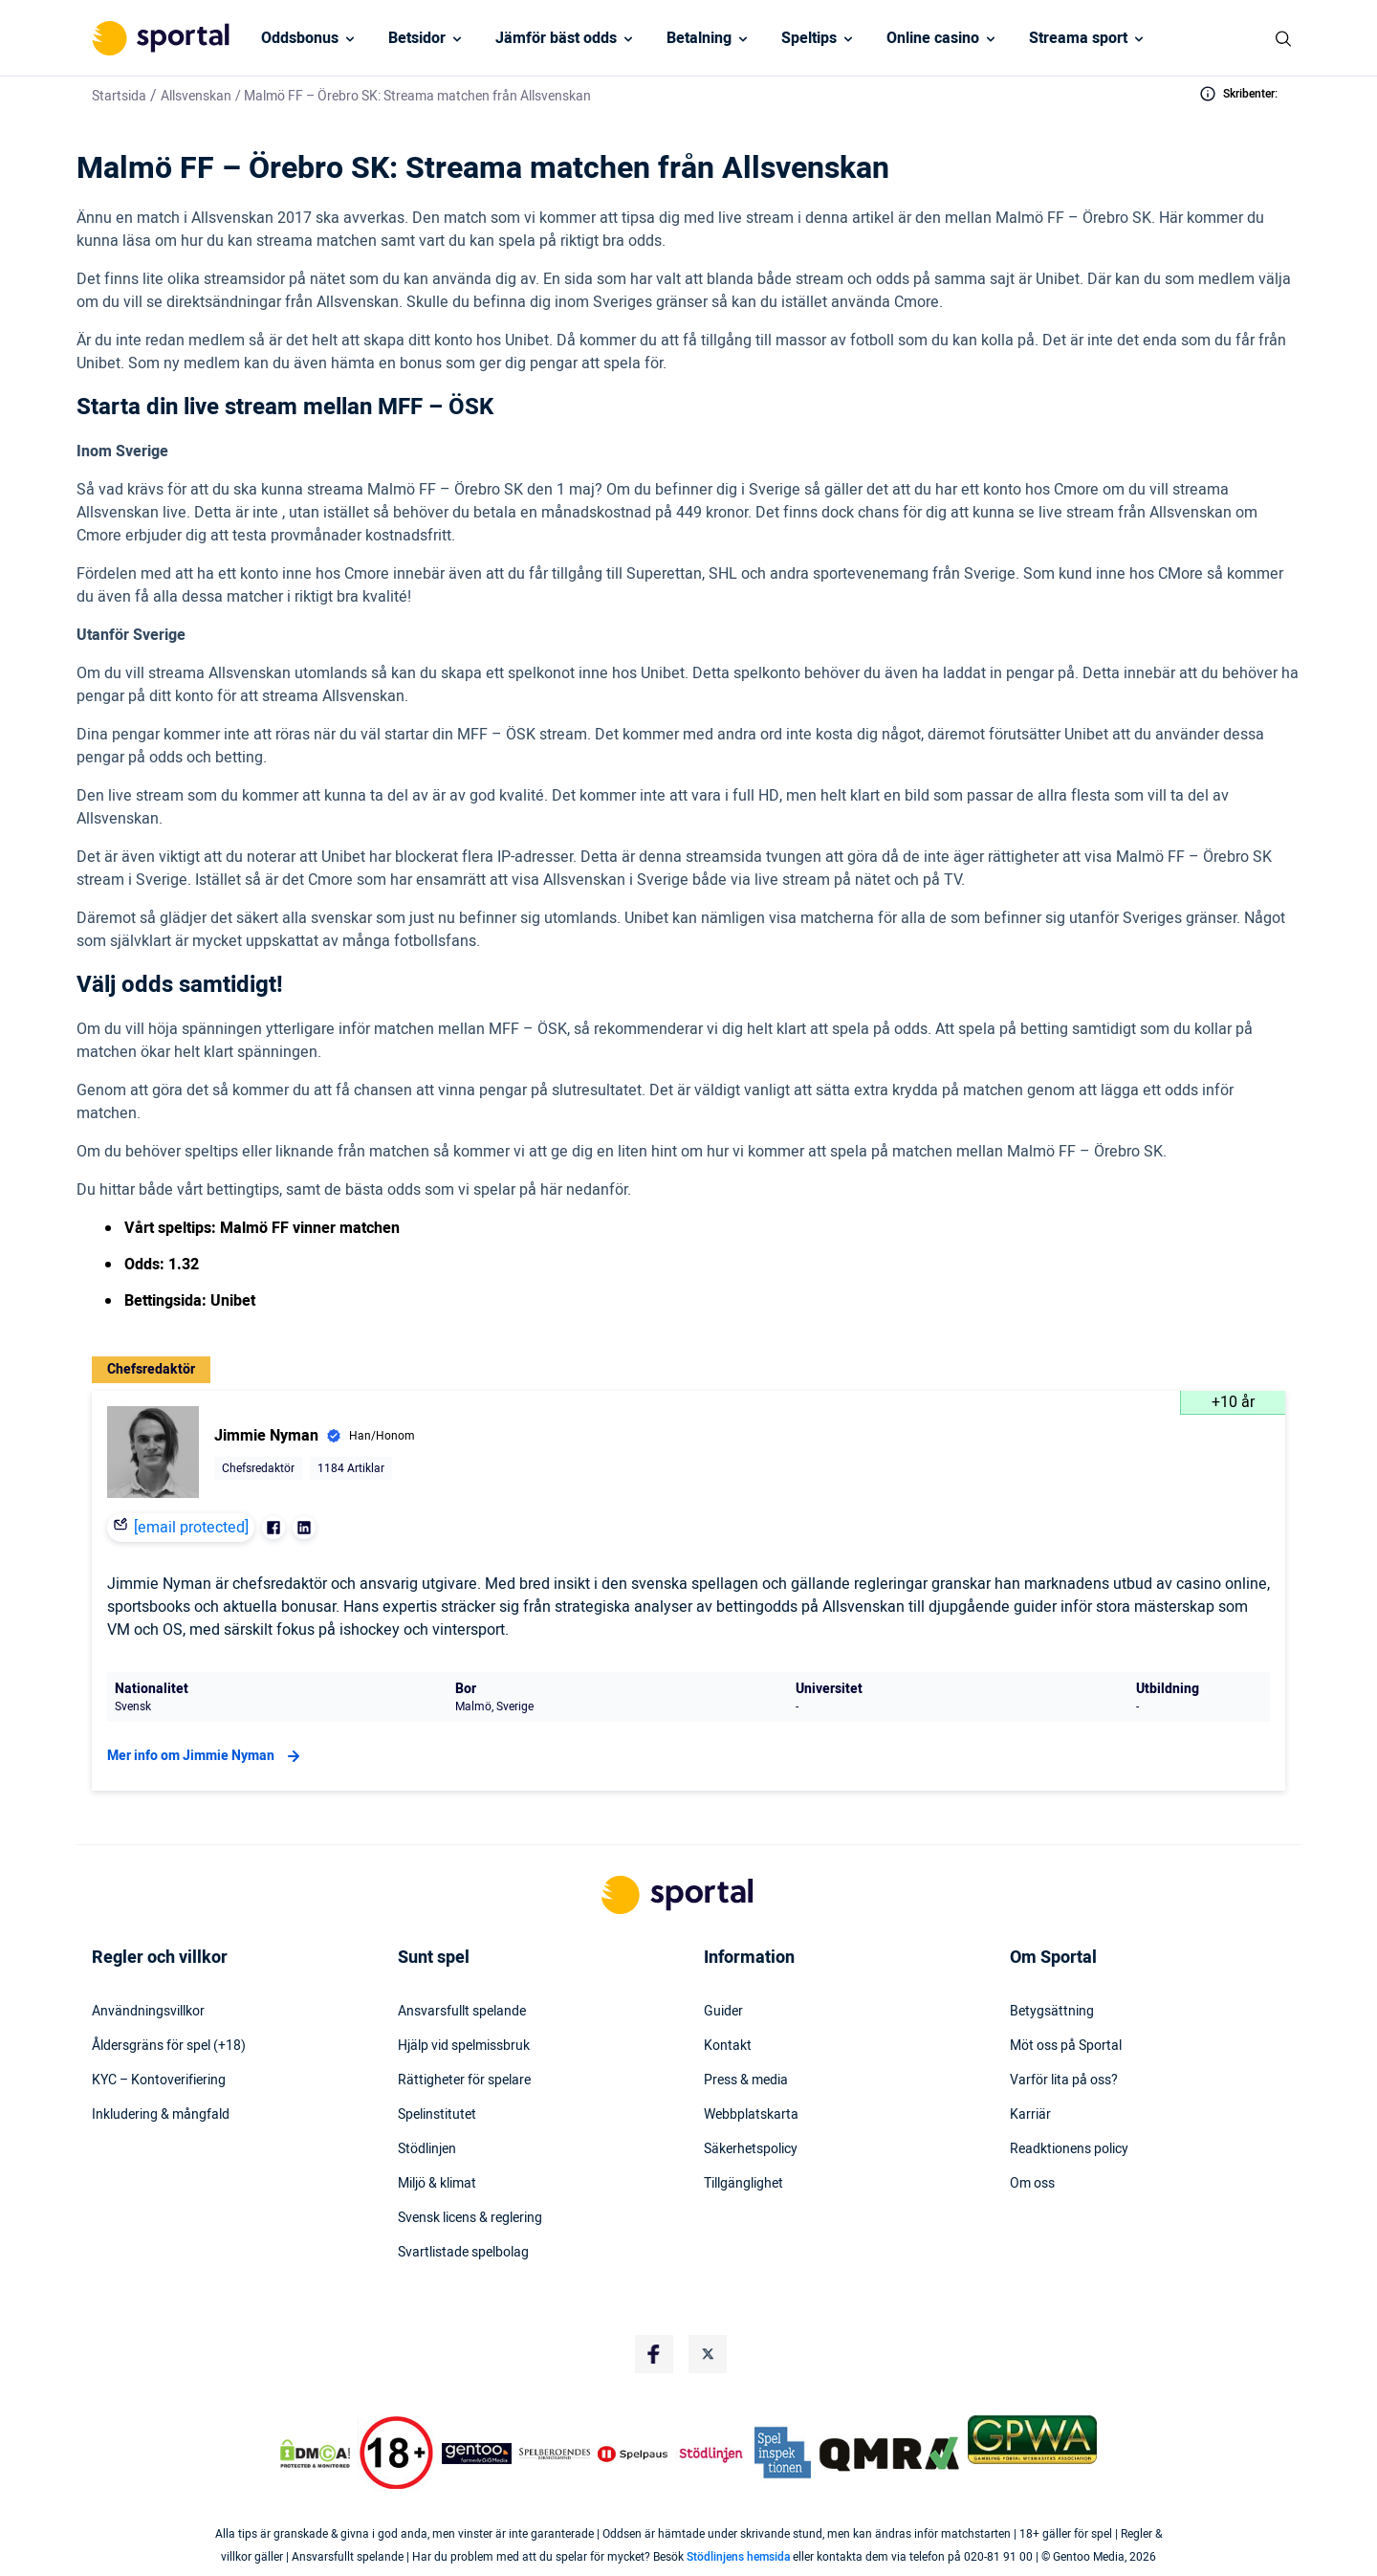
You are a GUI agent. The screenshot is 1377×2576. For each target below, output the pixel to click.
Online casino (932, 38)
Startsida (119, 96)
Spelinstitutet (437, 2115)
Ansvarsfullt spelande (462, 2011)
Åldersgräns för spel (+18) (169, 2046)
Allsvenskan (196, 96)
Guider (723, 2011)
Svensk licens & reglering (470, 2218)
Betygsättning (1052, 2011)
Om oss (1032, 2183)
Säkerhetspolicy (751, 2149)
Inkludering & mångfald (161, 2115)
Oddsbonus (300, 38)
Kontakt (728, 2046)
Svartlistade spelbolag (463, 2252)
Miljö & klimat (437, 2183)
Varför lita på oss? (1064, 2080)
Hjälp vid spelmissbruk (464, 2046)
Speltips (809, 38)
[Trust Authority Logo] (477, 2453)
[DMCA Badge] (314, 2453)
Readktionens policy (1069, 2149)
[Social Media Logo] (654, 2354)
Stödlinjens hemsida (738, 2556)
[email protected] (191, 1527)
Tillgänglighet (743, 2183)
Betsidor (417, 38)
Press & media (746, 2080)
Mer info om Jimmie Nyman (206, 1756)
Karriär (1030, 2115)
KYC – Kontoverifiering (159, 2080)
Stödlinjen (427, 2149)
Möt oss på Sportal (1066, 2046)
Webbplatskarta (751, 2115)
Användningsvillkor (148, 2011)
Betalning (699, 38)
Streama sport (1078, 38)
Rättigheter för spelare (464, 2080)
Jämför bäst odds (556, 38)
